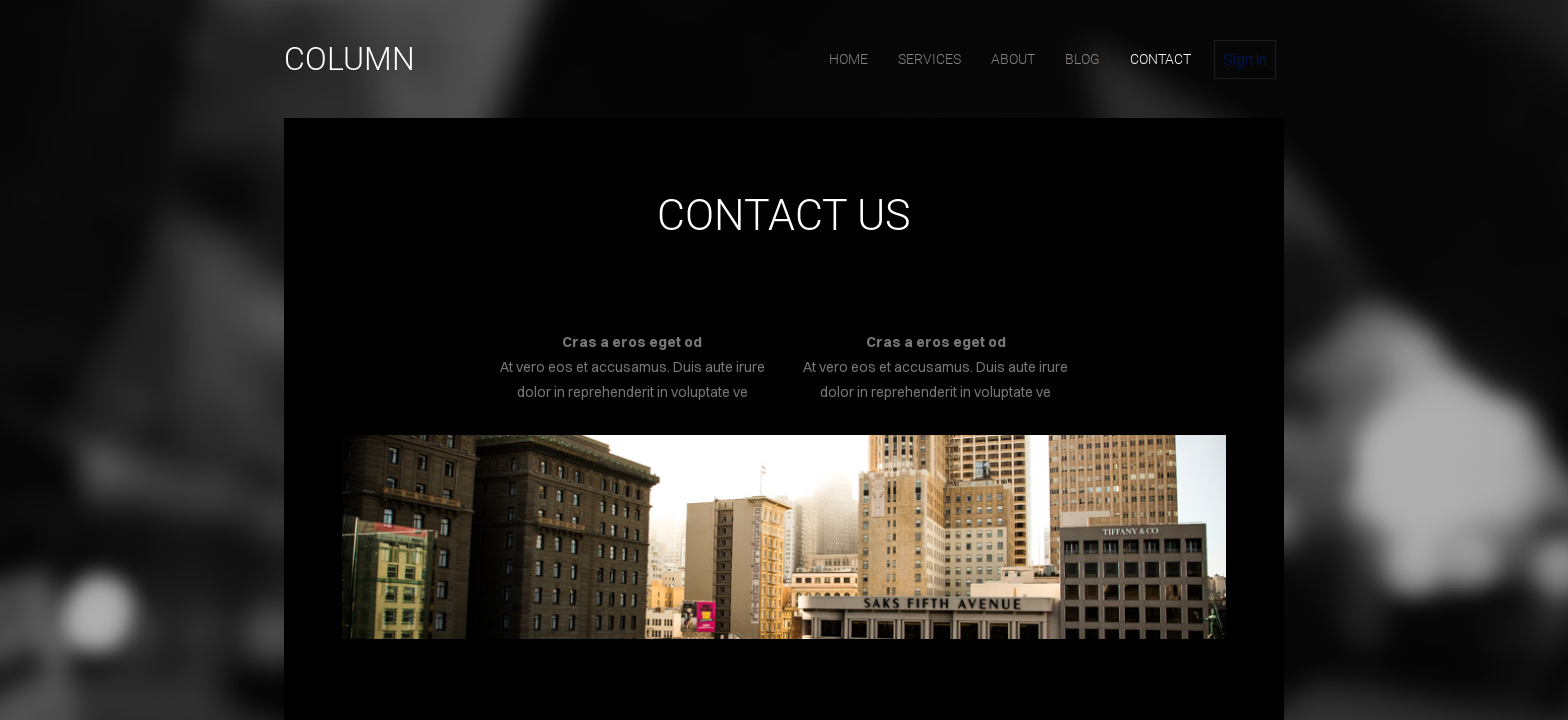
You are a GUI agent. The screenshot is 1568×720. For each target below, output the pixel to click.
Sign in (1245, 59)
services (929, 59)
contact (1160, 59)
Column (349, 59)
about (1013, 59)
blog (1082, 59)
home (848, 59)
